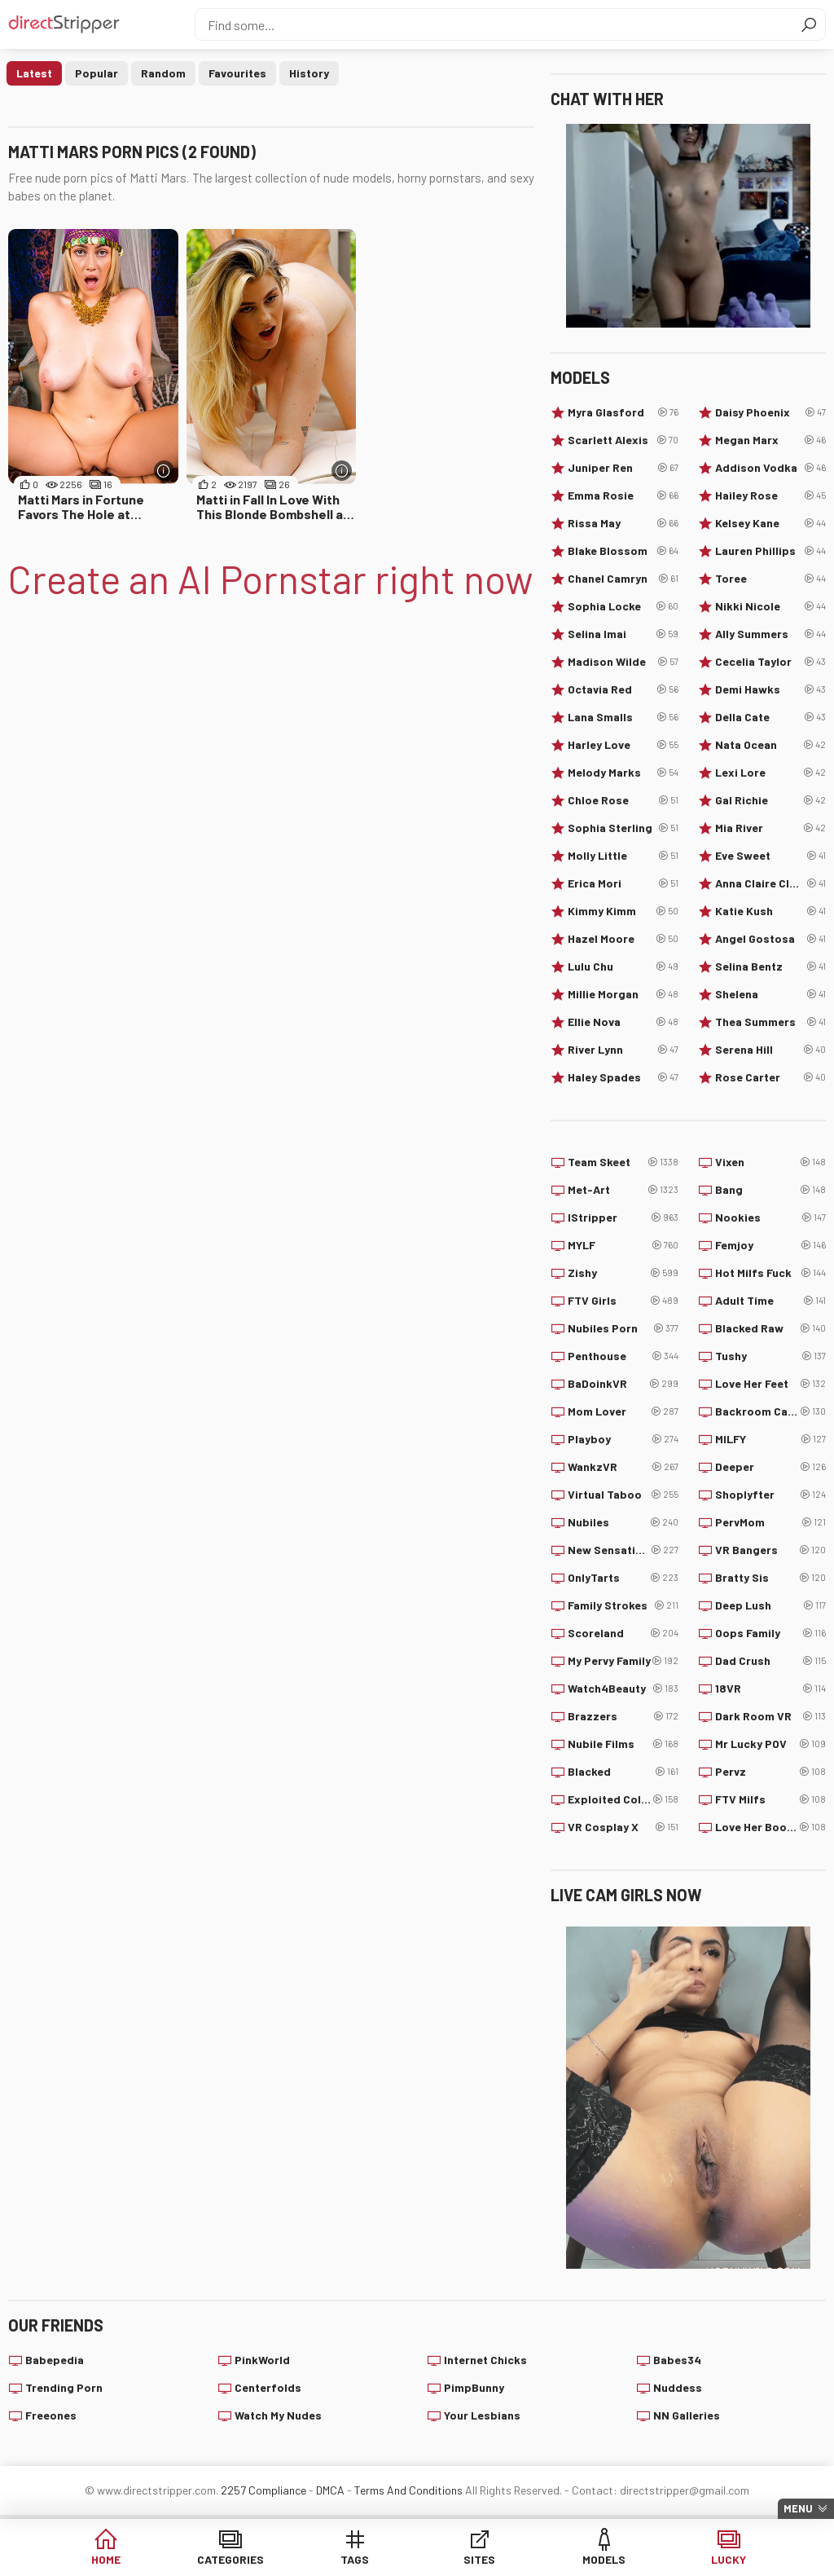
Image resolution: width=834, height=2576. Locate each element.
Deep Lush (770, 1605)
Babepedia (54, 2360)
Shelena (770, 994)
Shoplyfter (770, 1494)
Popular (96, 73)
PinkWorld (262, 2360)
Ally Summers (770, 634)
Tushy (770, 1356)
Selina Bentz (770, 966)
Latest (34, 73)
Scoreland (623, 1633)
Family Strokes (623, 1605)
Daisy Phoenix (770, 412)
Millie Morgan (623, 994)
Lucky (728, 2559)
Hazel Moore (623, 939)
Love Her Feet (770, 1384)
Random (163, 73)
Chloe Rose (623, 800)
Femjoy (770, 1245)
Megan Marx (770, 440)
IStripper (623, 1217)
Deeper (770, 1467)
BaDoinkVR (623, 1384)
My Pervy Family (623, 1661)
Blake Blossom (623, 551)
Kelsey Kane (770, 523)
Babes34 (677, 2360)
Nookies (770, 1217)
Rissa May (623, 523)
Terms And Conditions (408, 2490)
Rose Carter (770, 1077)
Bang (770, 1190)
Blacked (623, 1771)
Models (604, 2559)
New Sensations (623, 1550)
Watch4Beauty (623, 1688)
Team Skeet (623, 1162)
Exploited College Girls (623, 1799)
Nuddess (677, 2387)
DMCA (330, 2490)
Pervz (770, 1771)
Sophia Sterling (623, 828)
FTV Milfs (770, 1799)
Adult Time (770, 1300)
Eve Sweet (770, 855)
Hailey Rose (770, 495)
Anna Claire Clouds (770, 883)
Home (106, 2559)
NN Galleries (686, 2415)
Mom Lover (623, 1411)
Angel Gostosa (770, 939)
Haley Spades (623, 1077)
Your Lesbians (482, 2415)
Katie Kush (770, 911)
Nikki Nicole (770, 606)
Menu (798, 2508)
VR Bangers (770, 1550)
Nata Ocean (770, 745)
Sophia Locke (623, 606)
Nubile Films (623, 1744)
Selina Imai (623, 634)
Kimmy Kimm (623, 911)
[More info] (164, 470)
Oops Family (770, 1633)
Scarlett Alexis (623, 440)
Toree (770, 578)
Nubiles (623, 1522)
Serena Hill (770, 1049)
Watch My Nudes (278, 2415)
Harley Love (623, 745)
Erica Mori (623, 883)
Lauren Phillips (770, 551)
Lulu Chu (623, 966)
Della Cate (770, 717)
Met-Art (623, 1190)
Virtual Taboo (623, 1494)
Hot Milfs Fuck (770, 1273)
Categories (230, 2559)
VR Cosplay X (623, 1827)
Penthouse (623, 1356)
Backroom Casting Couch (770, 1411)
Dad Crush (770, 1661)
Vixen (770, 1162)
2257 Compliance (263, 2490)
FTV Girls (623, 1300)
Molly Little (623, 855)
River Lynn (623, 1049)
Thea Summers (770, 1022)
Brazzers (623, 1716)
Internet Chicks (485, 2360)
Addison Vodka (770, 468)
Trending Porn (64, 2387)
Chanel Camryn (623, 578)
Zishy (623, 1273)
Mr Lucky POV (770, 1744)
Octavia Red (623, 689)
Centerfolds (268, 2387)
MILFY (770, 1439)
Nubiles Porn (623, 1328)
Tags (354, 2559)
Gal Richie (770, 800)
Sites (479, 2559)
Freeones (51, 2415)
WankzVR (623, 1467)
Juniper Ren (623, 468)
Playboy (623, 1439)
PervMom (770, 1522)
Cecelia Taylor (770, 662)
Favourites (237, 73)
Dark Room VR (770, 1716)
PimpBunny (474, 2387)
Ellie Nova (623, 1022)
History (309, 73)
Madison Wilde (623, 662)
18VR (770, 1688)
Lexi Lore (770, 772)
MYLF (623, 1245)
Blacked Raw (770, 1328)
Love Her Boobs (770, 1827)
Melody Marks (623, 772)
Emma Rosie (623, 495)
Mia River (770, 828)
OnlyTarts (623, 1577)
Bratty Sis (770, 1577)
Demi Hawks (770, 689)
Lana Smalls (623, 717)
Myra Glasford (623, 412)
